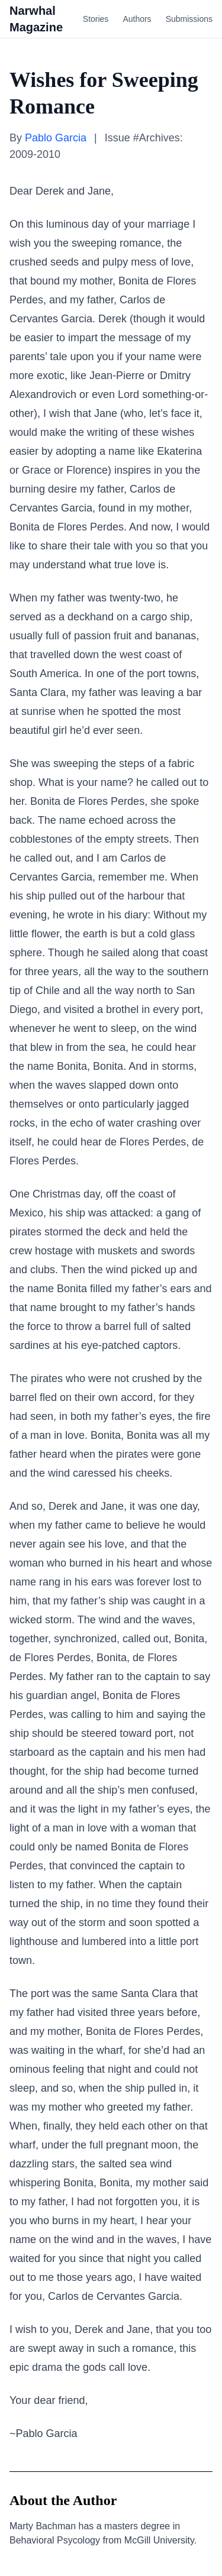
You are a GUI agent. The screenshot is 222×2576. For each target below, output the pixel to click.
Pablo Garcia (55, 138)
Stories (96, 19)
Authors (137, 19)
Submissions (189, 19)
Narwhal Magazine (36, 19)
